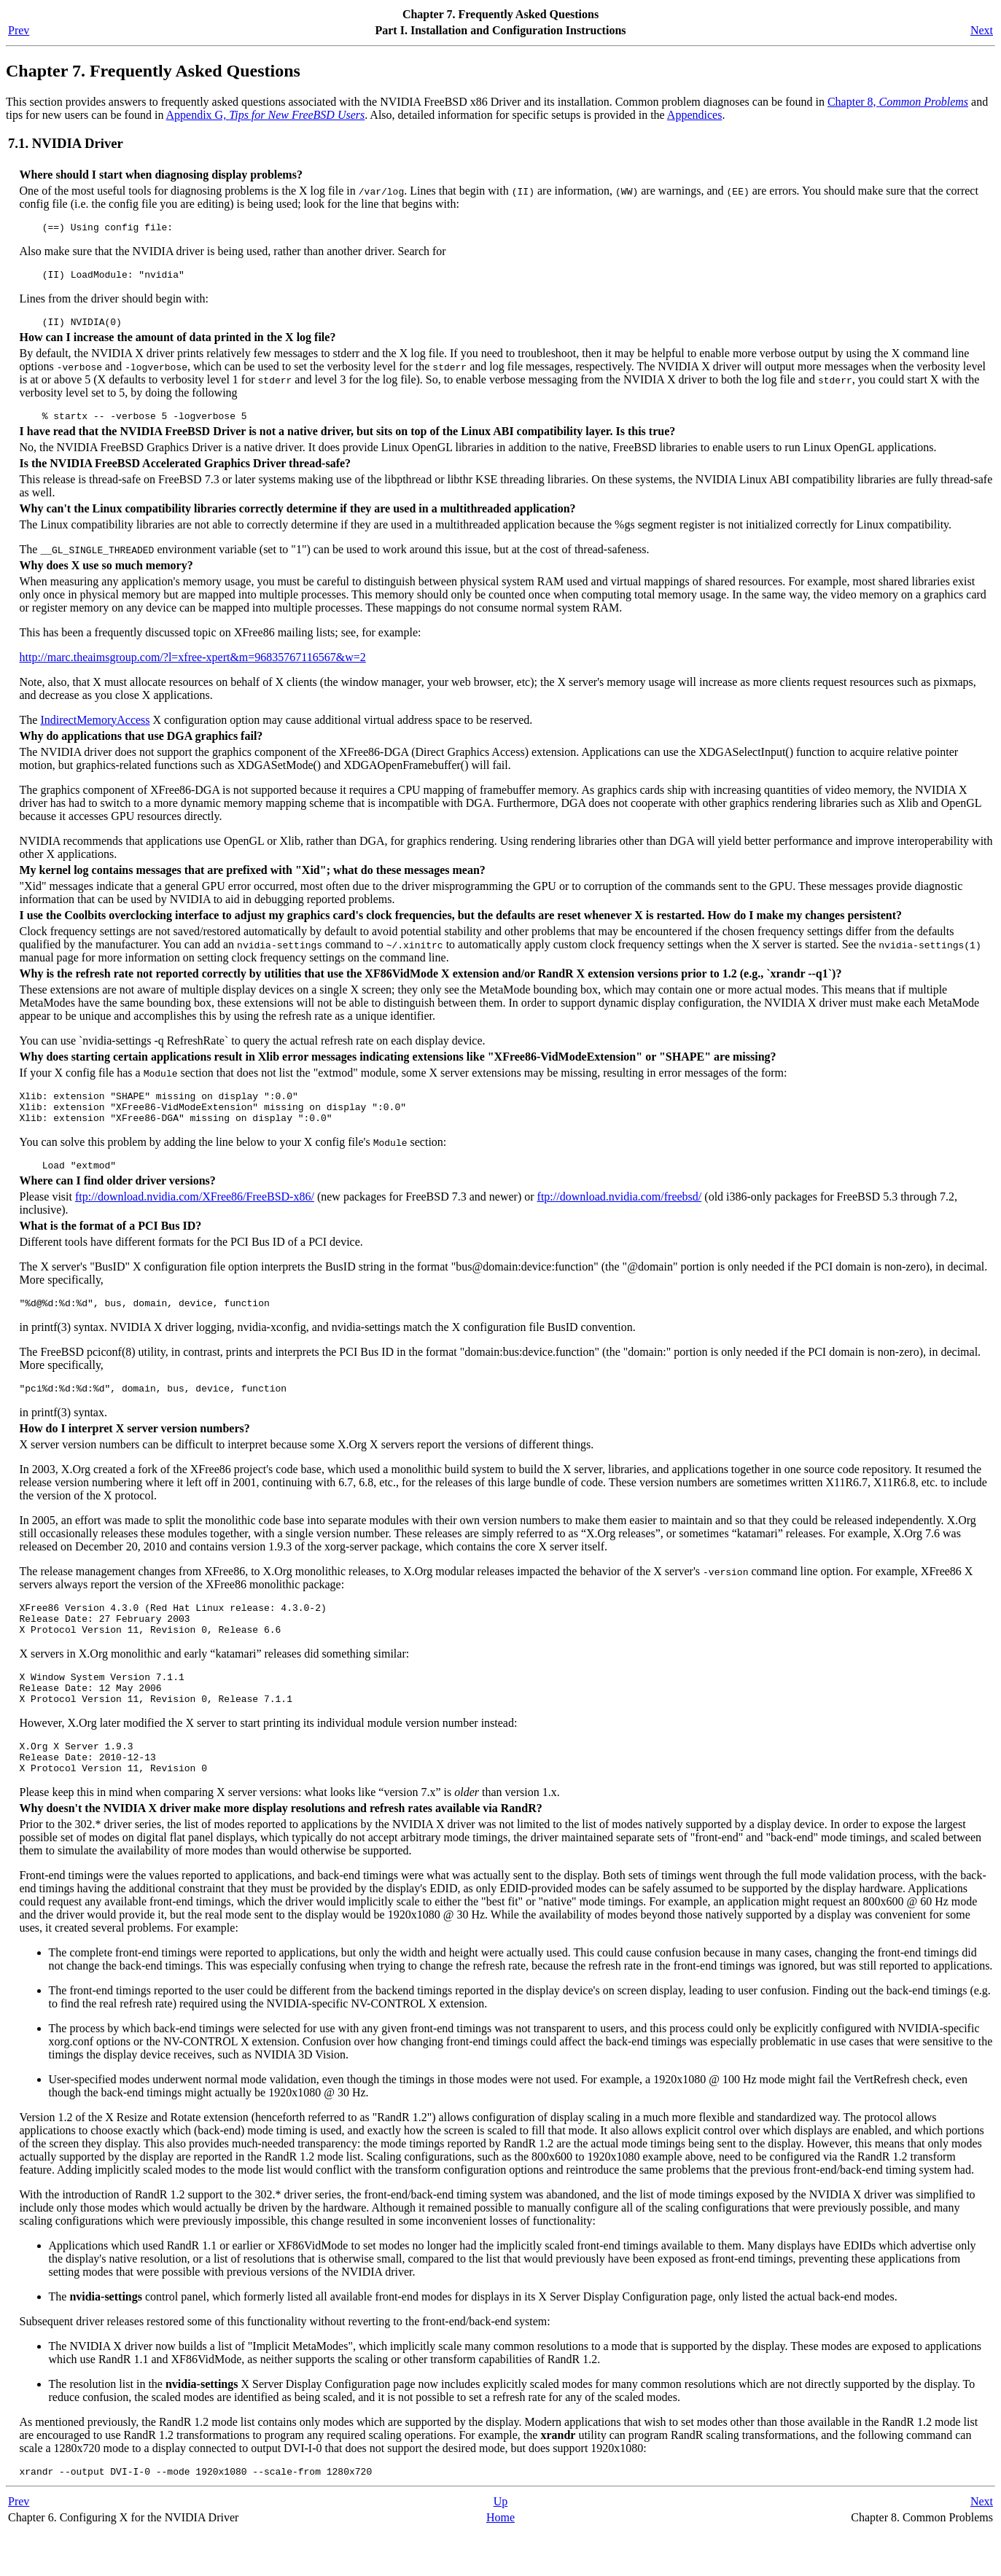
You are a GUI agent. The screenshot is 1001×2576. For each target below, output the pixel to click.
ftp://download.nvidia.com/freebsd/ (619, 1214)
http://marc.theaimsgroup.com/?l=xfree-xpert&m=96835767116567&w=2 (193, 666)
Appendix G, (265, 115)
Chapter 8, (897, 101)
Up (501, 2545)
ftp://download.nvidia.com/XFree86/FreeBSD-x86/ (194, 1214)
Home (500, 2561)
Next (981, 30)
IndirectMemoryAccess (94, 728)
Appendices (694, 115)
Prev (18, 30)
